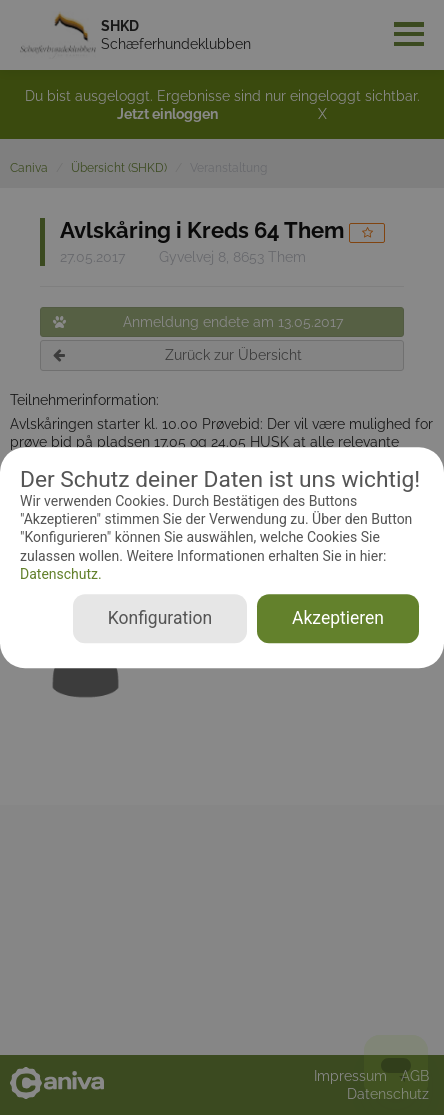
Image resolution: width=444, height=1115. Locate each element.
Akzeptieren (338, 618)
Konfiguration (160, 618)
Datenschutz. (61, 574)
